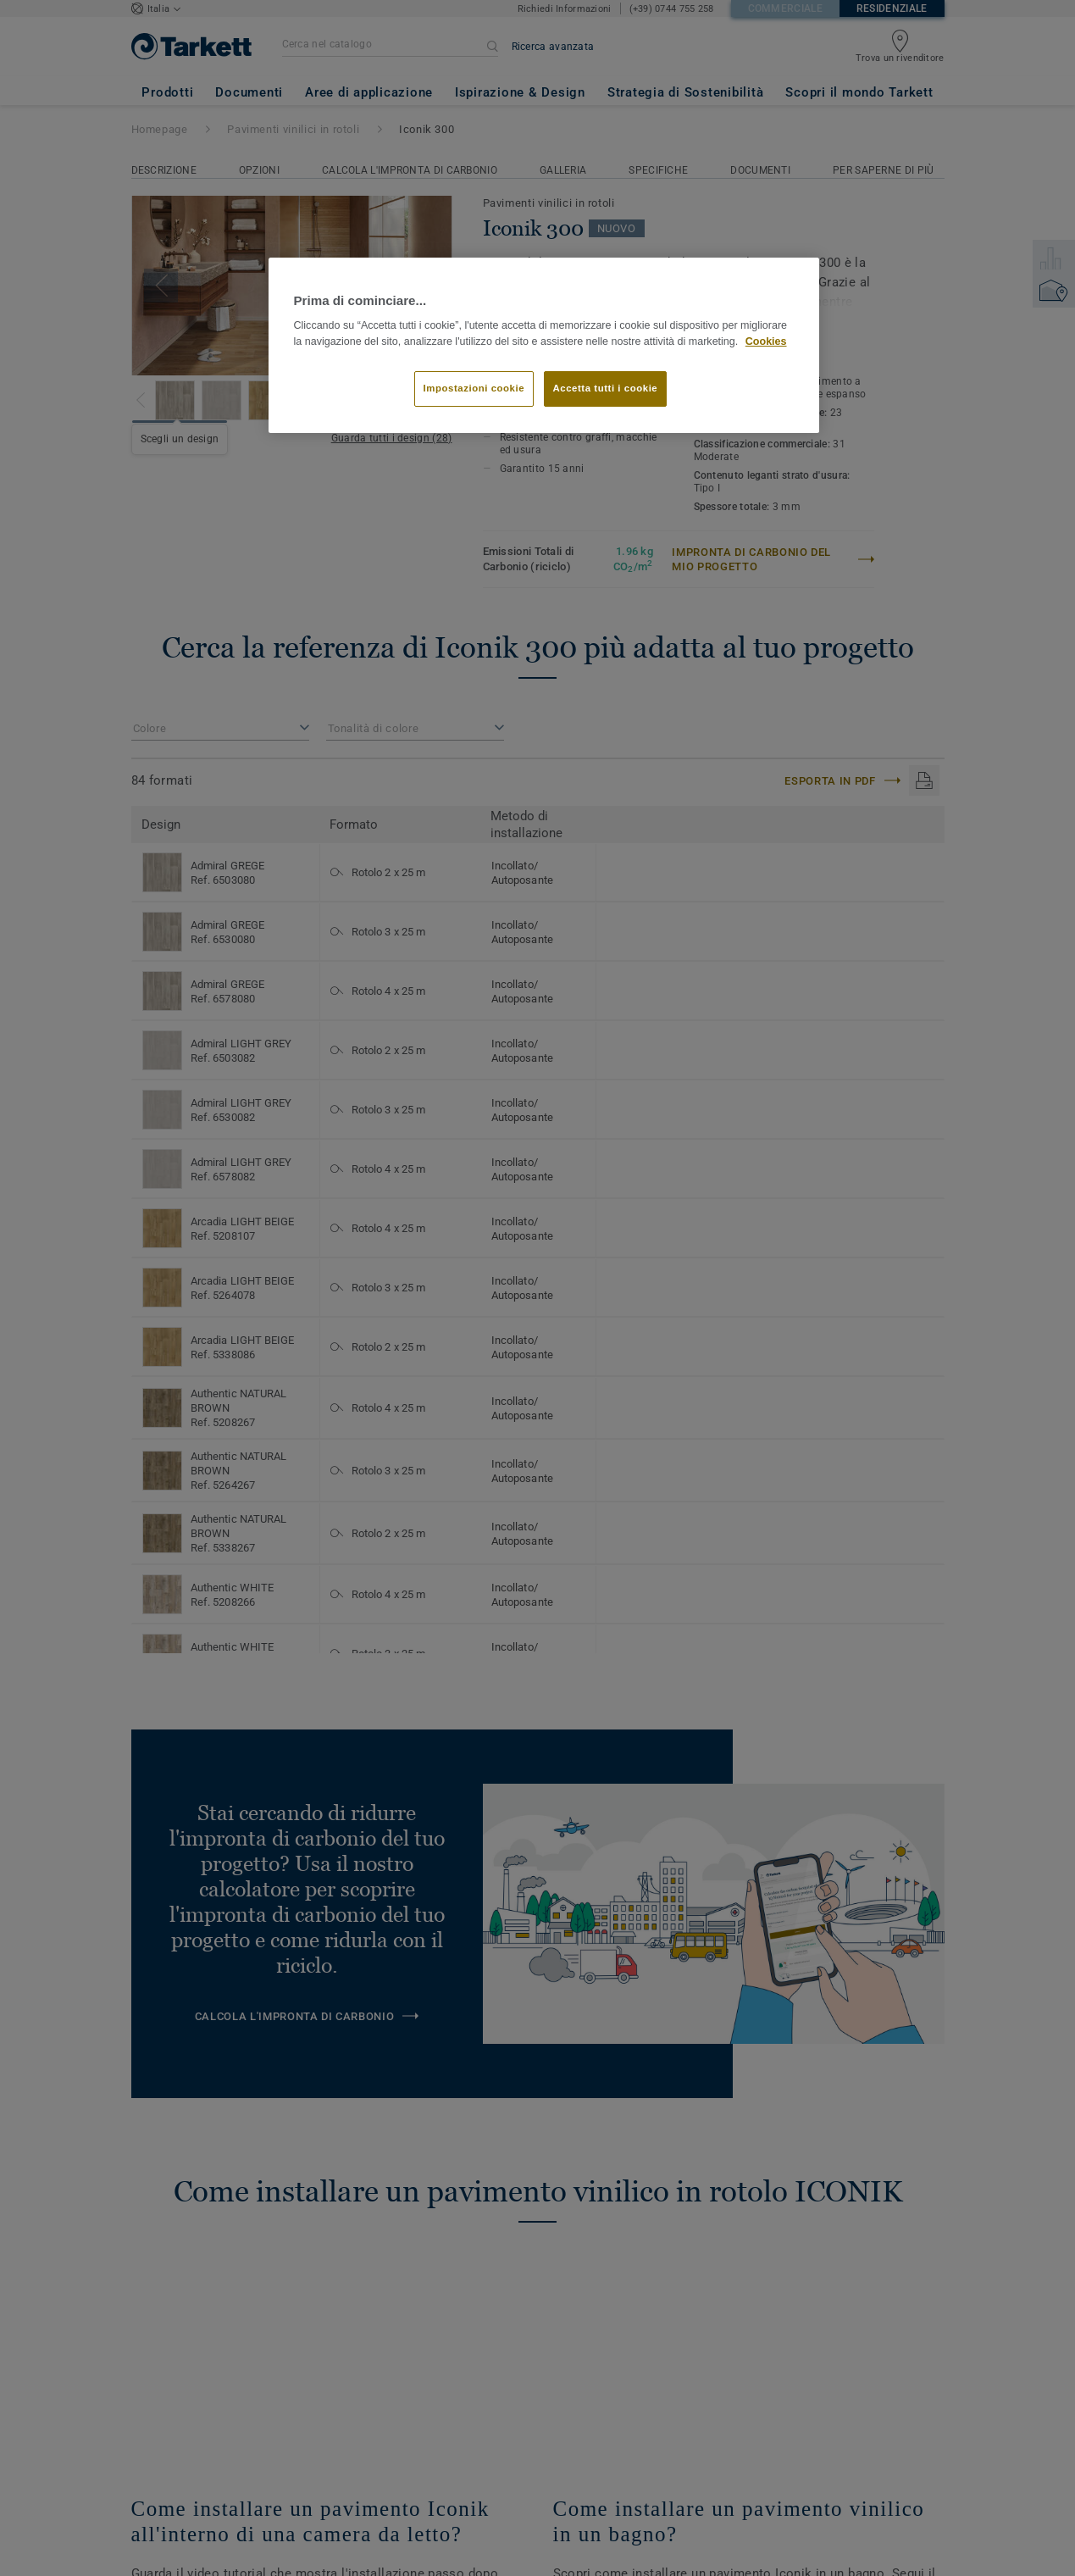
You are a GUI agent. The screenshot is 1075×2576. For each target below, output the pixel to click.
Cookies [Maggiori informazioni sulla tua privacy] (766, 341)
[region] (544, 345)
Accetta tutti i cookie (605, 388)
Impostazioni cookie (474, 388)
